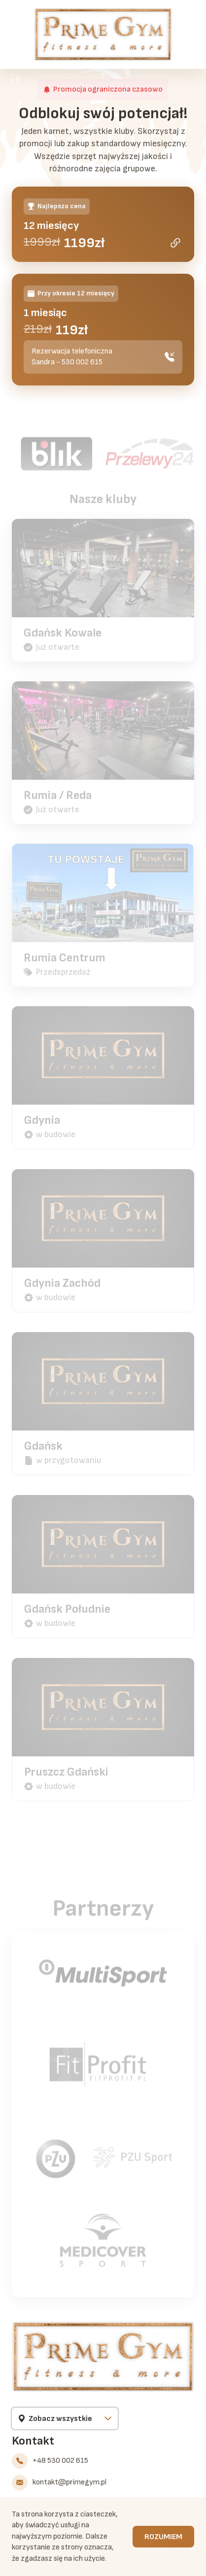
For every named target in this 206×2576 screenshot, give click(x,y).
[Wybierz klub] (65, 2418)
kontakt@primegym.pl (69, 2482)
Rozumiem (163, 2538)
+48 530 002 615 (60, 2460)
